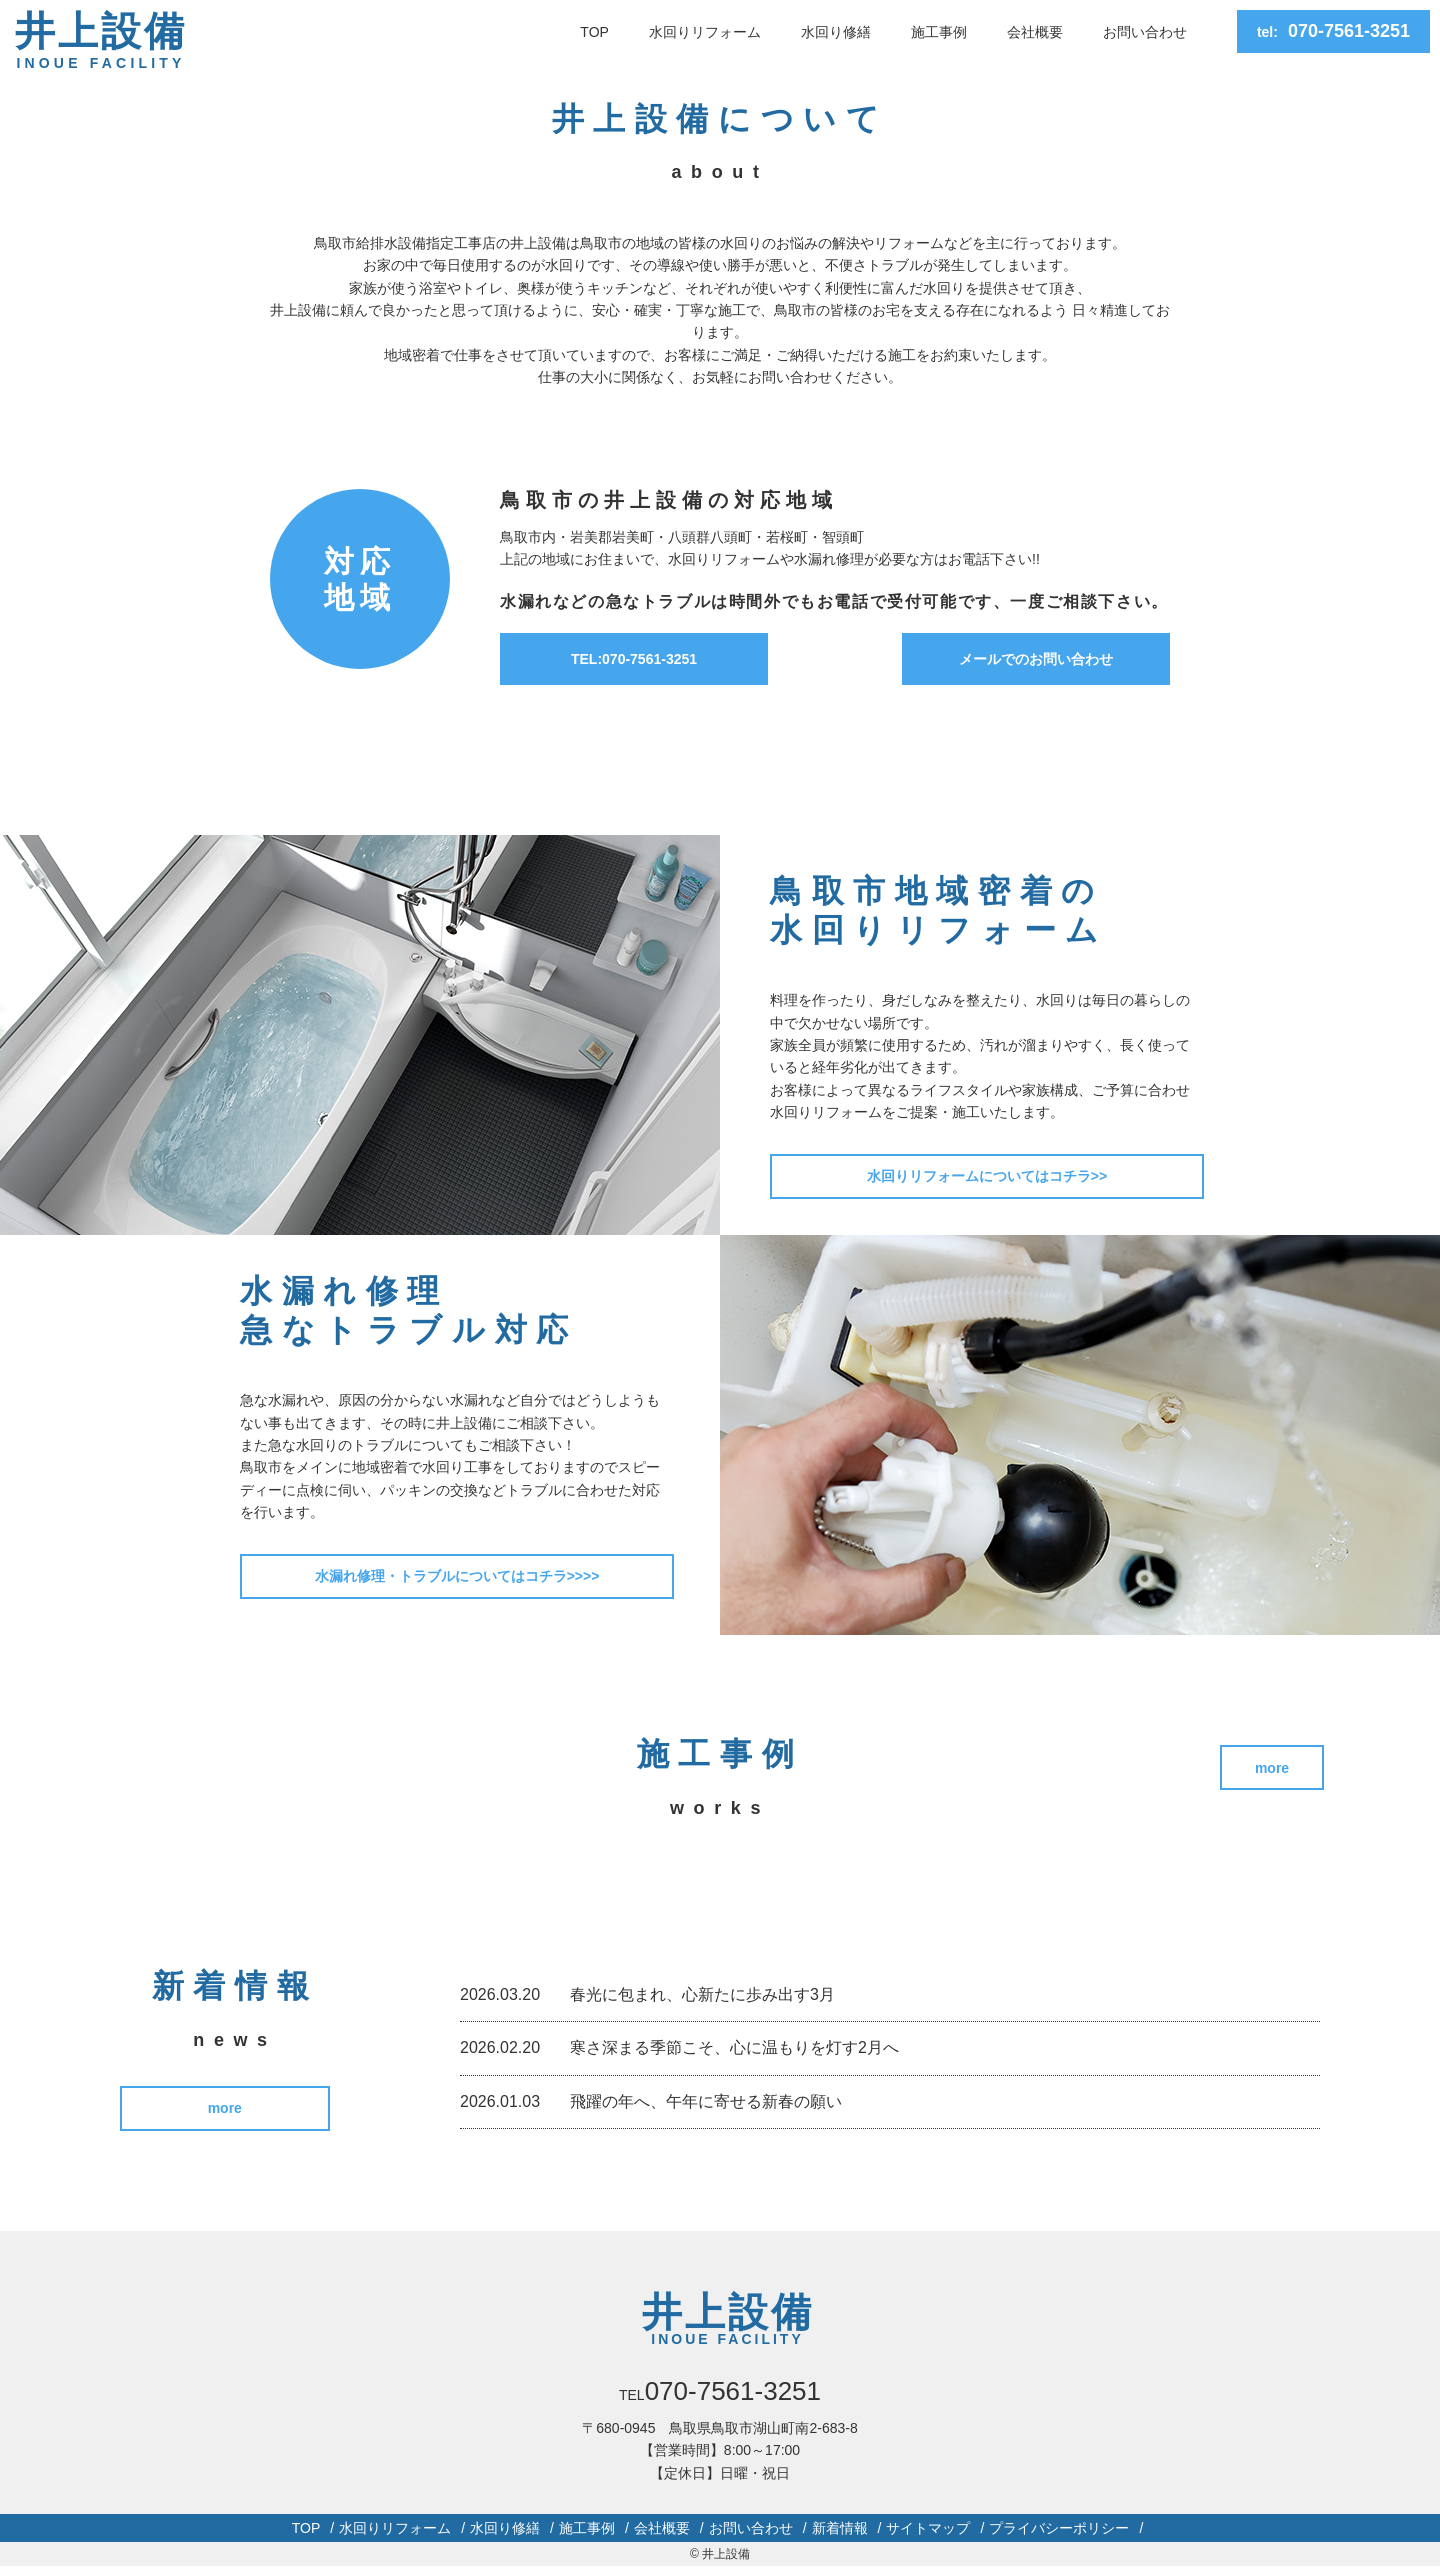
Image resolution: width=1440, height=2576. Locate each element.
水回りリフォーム (705, 32)
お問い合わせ (1145, 32)
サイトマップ (928, 2535)
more (1273, 1769)
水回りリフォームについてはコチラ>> (988, 1176)
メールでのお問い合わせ (1036, 659)
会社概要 (1035, 32)
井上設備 (101, 42)
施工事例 (939, 32)
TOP (594, 32)
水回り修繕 (836, 32)
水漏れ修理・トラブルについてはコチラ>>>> (458, 1576)
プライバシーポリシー (1059, 2535)
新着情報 (840, 2535)
